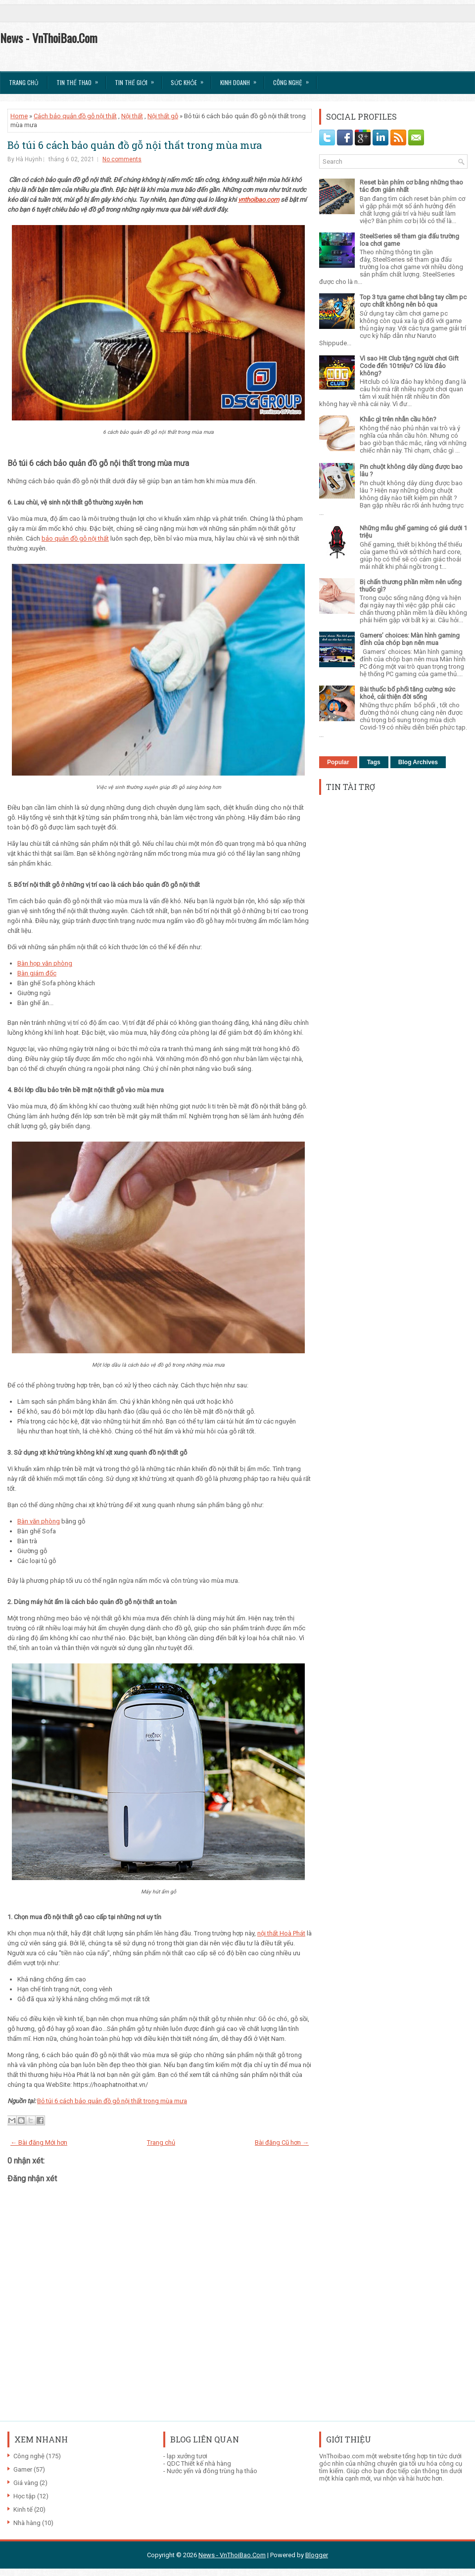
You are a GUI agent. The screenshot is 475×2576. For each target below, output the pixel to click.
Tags (373, 762)
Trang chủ (24, 82)
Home (19, 116)
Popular (338, 762)
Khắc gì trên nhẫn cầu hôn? (398, 419)
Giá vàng (25, 2482)
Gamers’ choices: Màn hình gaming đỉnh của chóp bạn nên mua (410, 639)
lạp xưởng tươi (187, 2456)
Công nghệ (29, 2456)
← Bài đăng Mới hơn (38, 2142)
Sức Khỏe (190, 79)
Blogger (316, 2555)
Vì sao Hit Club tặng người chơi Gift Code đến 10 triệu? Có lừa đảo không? (409, 366)
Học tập (24, 2496)
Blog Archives (418, 762)
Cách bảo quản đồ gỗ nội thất (75, 116)
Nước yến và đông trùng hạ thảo (212, 2471)
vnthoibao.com (258, 199)
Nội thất (132, 116)
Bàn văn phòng (38, 1521)
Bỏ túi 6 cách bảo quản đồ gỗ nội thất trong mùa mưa (134, 145)
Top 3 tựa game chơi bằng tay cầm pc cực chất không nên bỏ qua (413, 300)
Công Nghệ (294, 79)
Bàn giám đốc (36, 973)
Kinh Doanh (241, 79)
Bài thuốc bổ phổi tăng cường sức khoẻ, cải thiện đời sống (407, 693)
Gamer (22, 2469)
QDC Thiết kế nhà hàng (199, 2463)
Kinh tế (23, 2509)
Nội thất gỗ (162, 116)
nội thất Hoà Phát (281, 1933)
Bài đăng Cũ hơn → (282, 2142)
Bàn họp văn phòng (44, 963)
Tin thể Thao (80, 79)
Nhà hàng (27, 2523)
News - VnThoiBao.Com (48, 37)
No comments (122, 159)
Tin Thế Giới (137, 79)
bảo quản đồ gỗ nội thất (75, 538)
